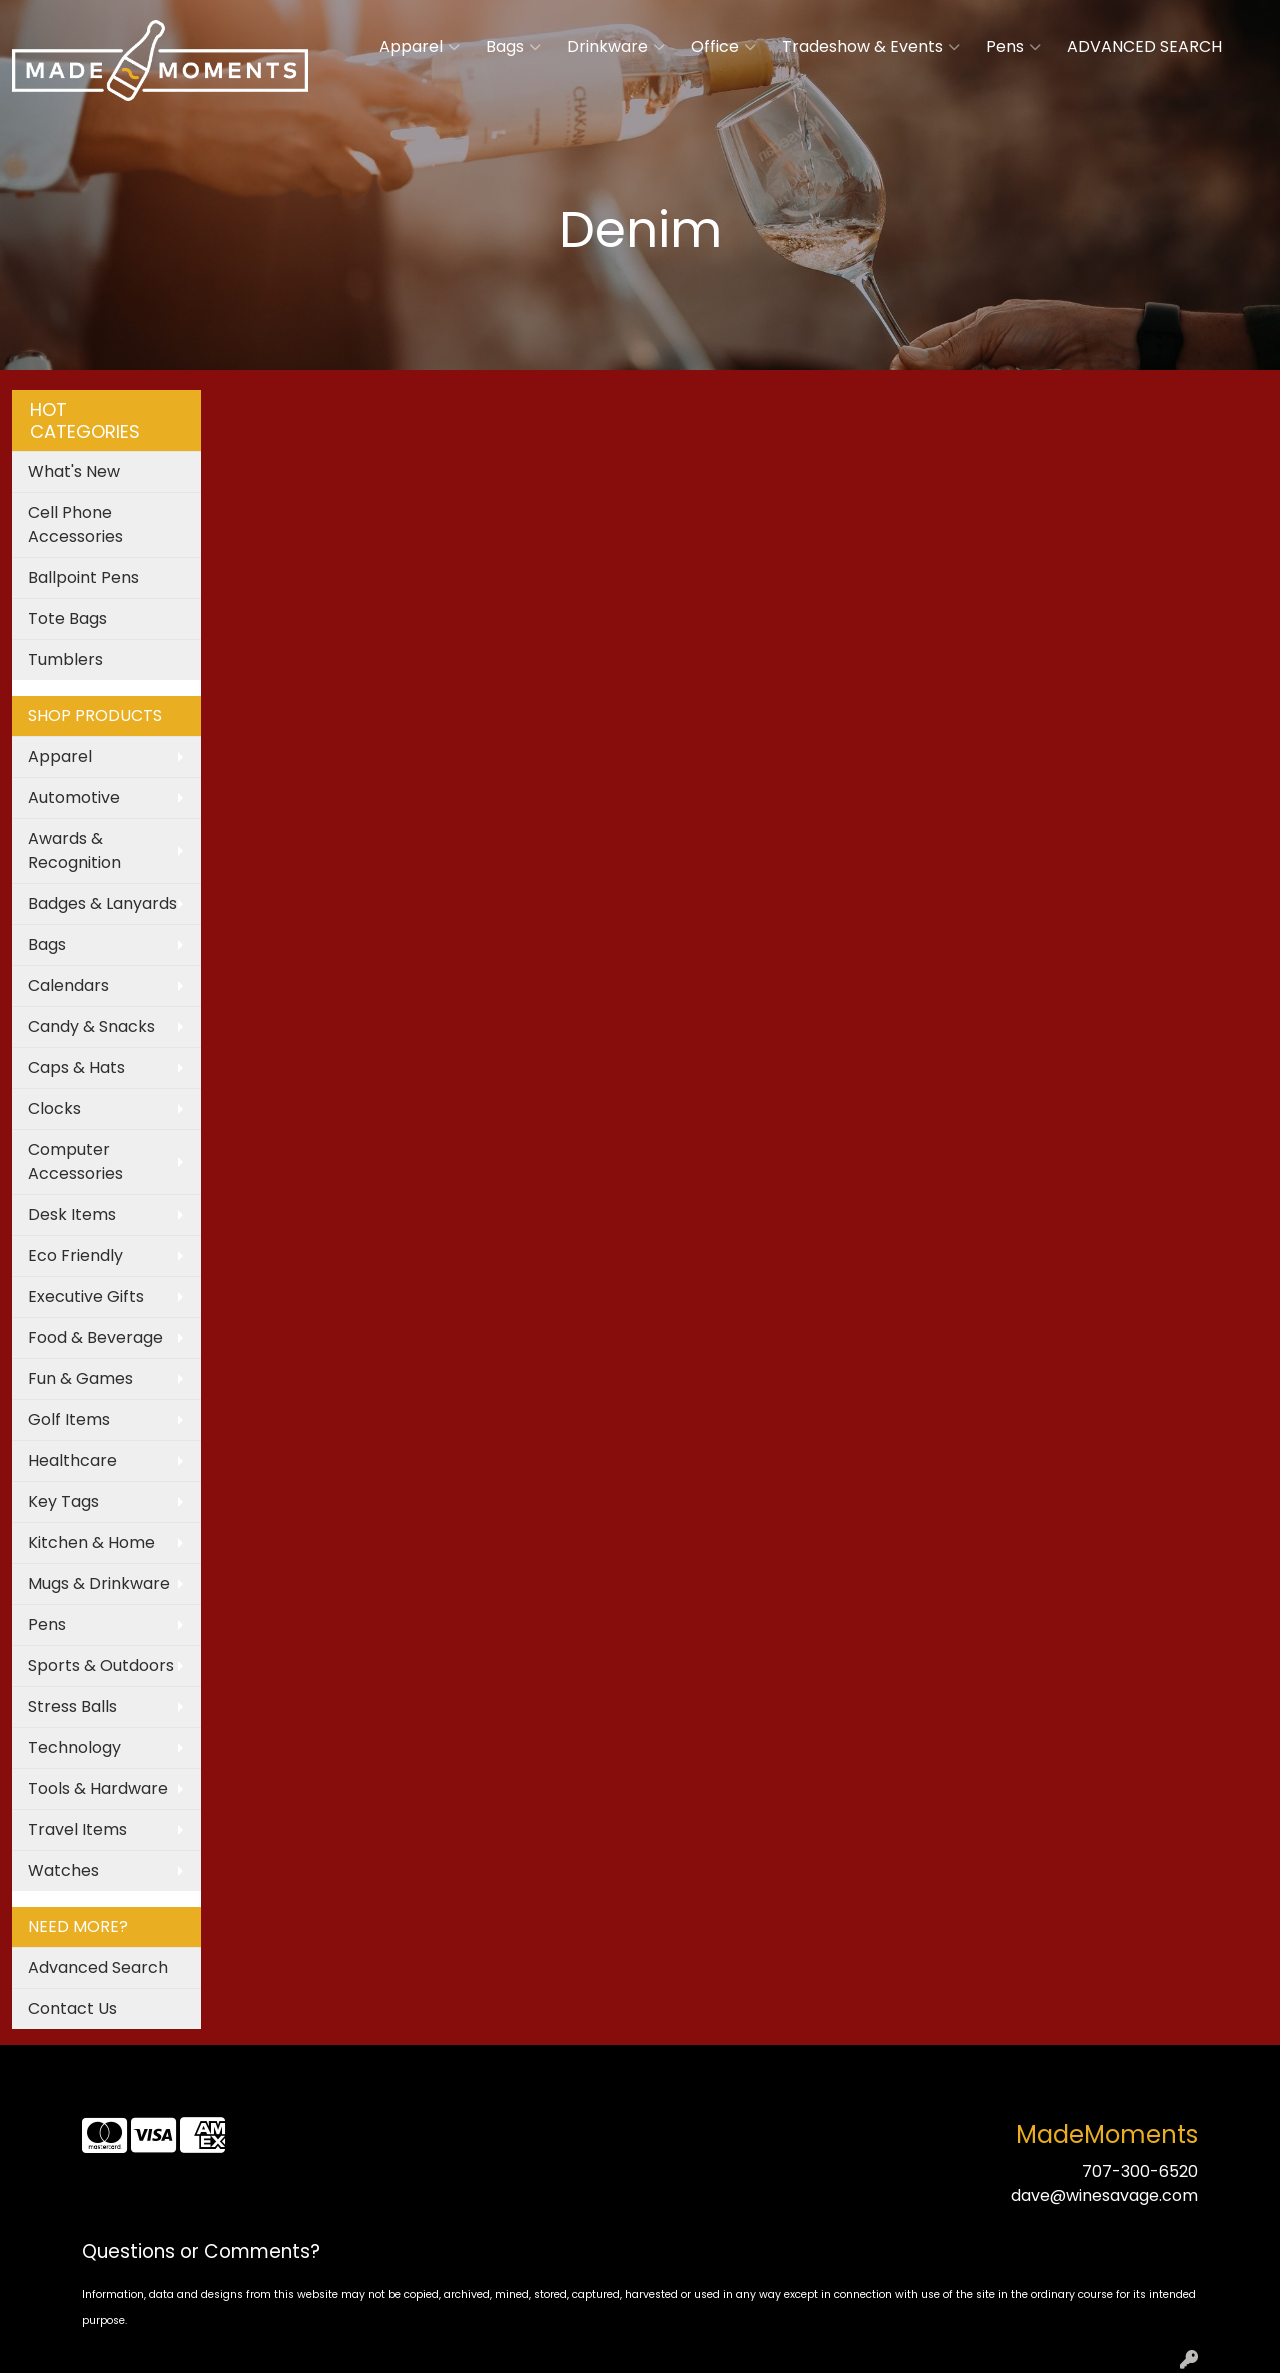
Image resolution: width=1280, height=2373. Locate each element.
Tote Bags (67, 618)
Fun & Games (80, 1378)
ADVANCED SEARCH (1144, 46)
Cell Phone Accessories (75, 524)
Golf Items (69, 1419)
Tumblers (65, 659)
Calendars (68, 985)
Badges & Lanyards (102, 903)
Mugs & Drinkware (99, 1583)
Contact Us (72, 2008)
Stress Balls (72, 1706)
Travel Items (77, 1829)
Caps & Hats (76, 1067)
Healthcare (72, 1460)
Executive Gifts (86, 1296)
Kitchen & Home (91, 1542)
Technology (74, 1747)
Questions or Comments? (201, 2251)
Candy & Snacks (91, 1026)
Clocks (54, 1108)
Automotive (74, 797)
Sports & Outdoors (101, 1665)
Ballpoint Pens (83, 577)
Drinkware (616, 47)
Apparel (419, 47)
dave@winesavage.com (1104, 2195)
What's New (74, 471)
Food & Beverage (95, 1337)
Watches (63, 1870)
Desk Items (72, 1214)
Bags (513, 47)
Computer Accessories (75, 1161)
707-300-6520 (1140, 2171)
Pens (1013, 47)
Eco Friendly (75, 1255)
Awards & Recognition (74, 850)
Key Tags (63, 1501)
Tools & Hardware (98, 1788)
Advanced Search (98, 1967)
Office (723, 47)
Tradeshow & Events (871, 47)
